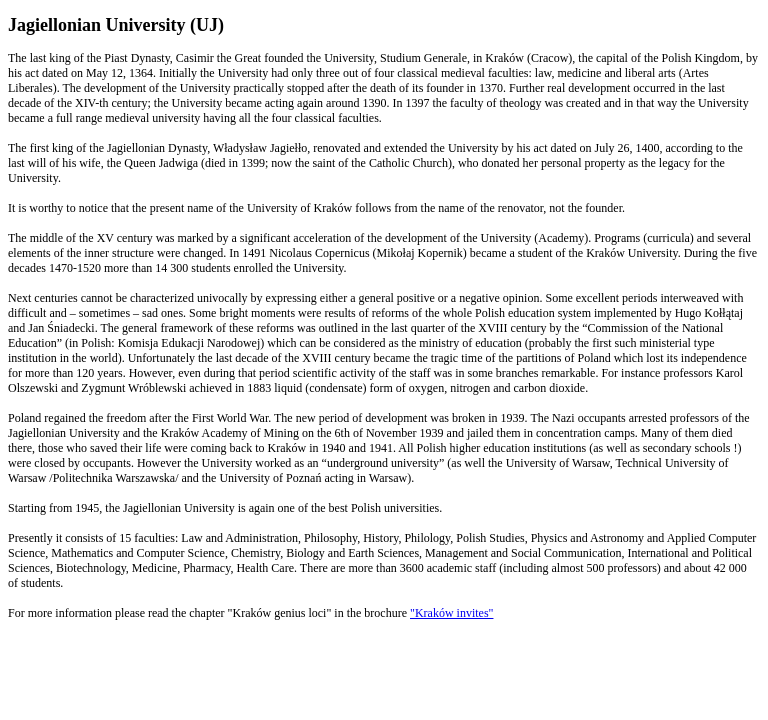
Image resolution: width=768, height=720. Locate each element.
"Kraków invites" (451, 613)
